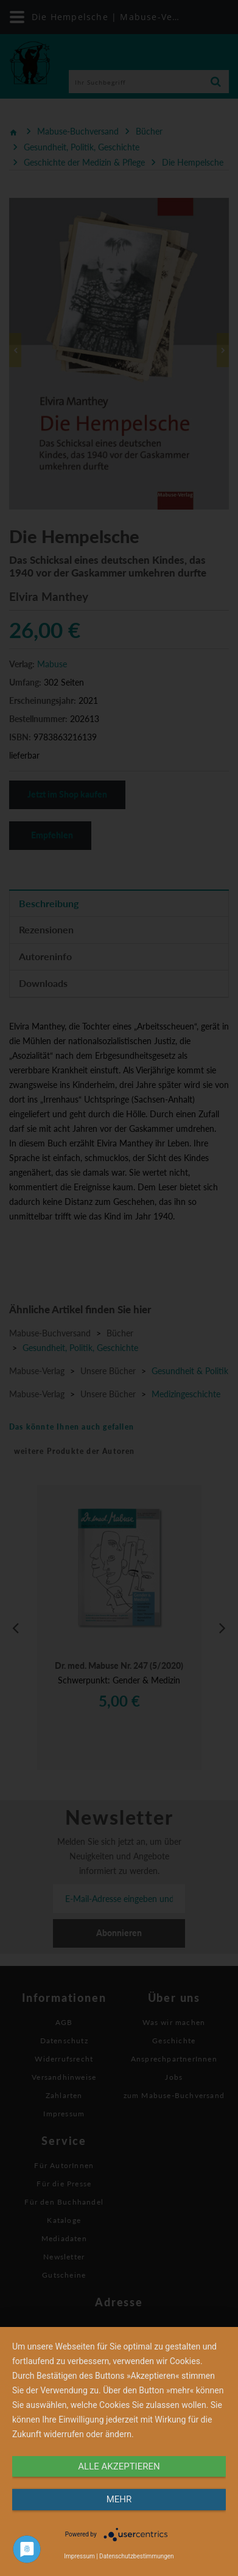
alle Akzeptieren (118, 2466)
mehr (119, 2499)
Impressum (79, 2556)
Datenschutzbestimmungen (136, 2556)
